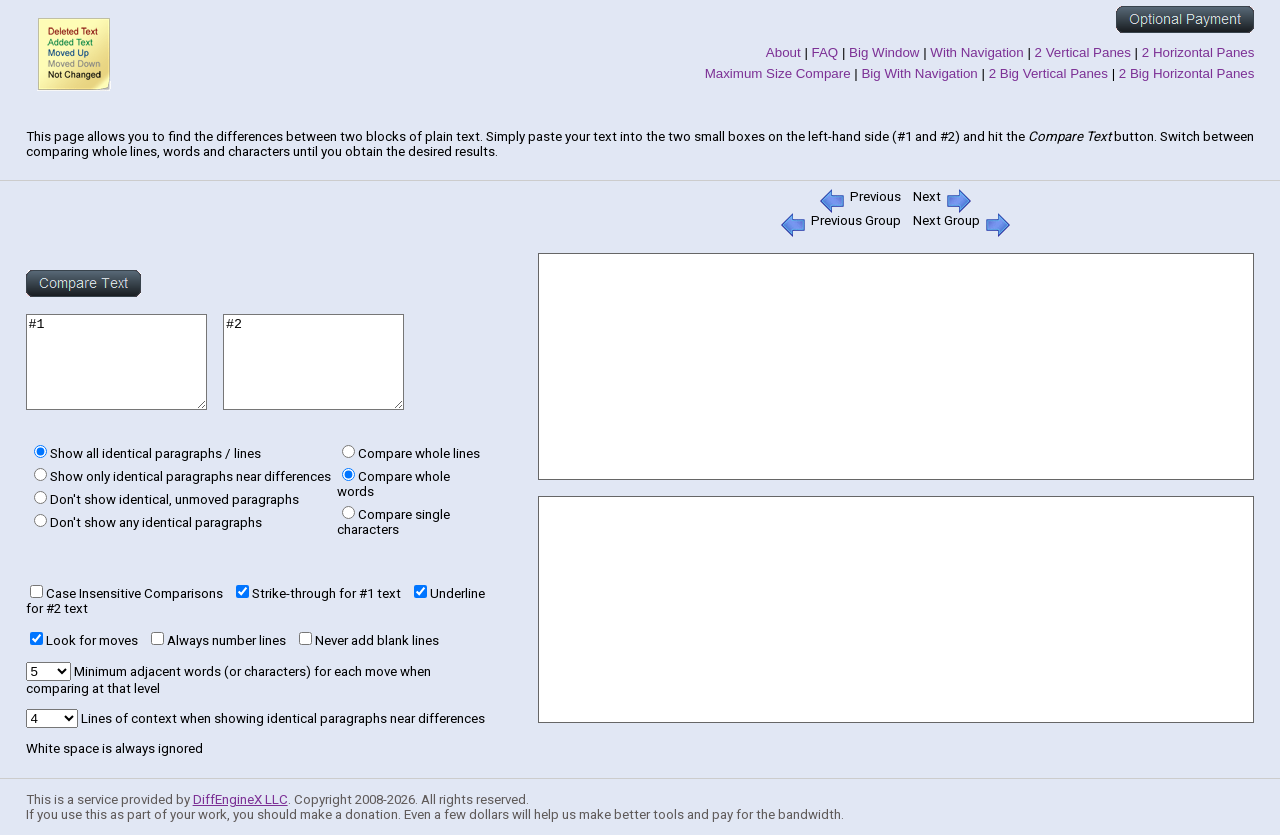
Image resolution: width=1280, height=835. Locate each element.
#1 (126, 362)
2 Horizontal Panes (1198, 52)
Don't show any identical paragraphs (156, 522)
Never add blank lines (377, 640)
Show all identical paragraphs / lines (155, 453)
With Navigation (976, 52)
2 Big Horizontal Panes (1187, 73)
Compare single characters (393, 522)
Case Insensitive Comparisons (134, 593)
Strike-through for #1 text (326, 593)
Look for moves (92, 640)
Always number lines (226, 640)
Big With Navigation (919, 73)
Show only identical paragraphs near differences (190, 476)
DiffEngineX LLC (240, 799)
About (783, 52)
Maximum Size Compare (778, 73)
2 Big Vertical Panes (1048, 73)
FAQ (825, 52)
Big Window (884, 52)
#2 (343, 362)
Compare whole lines (419, 453)
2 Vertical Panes (1083, 52)
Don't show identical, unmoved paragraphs (174, 499)
